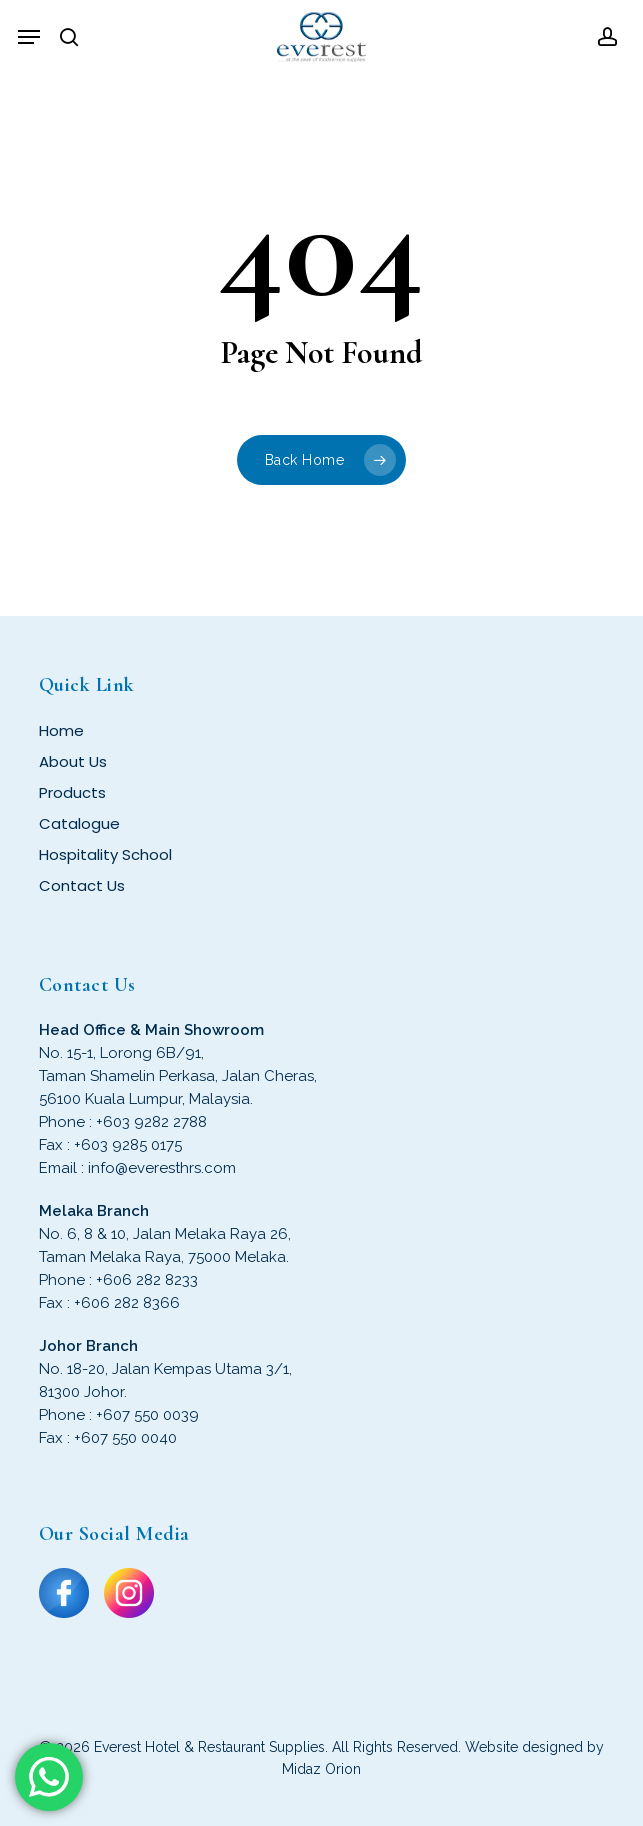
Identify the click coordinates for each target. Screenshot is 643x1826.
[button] (29, 37)
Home (61, 730)
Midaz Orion (321, 1769)
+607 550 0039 (147, 1415)
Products (72, 792)
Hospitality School (105, 854)
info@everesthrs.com (162, 1168)
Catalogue (79, 823)
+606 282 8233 (147, 1280)
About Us (73, 761)
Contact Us (82, 885)
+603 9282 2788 (151, 1122)
